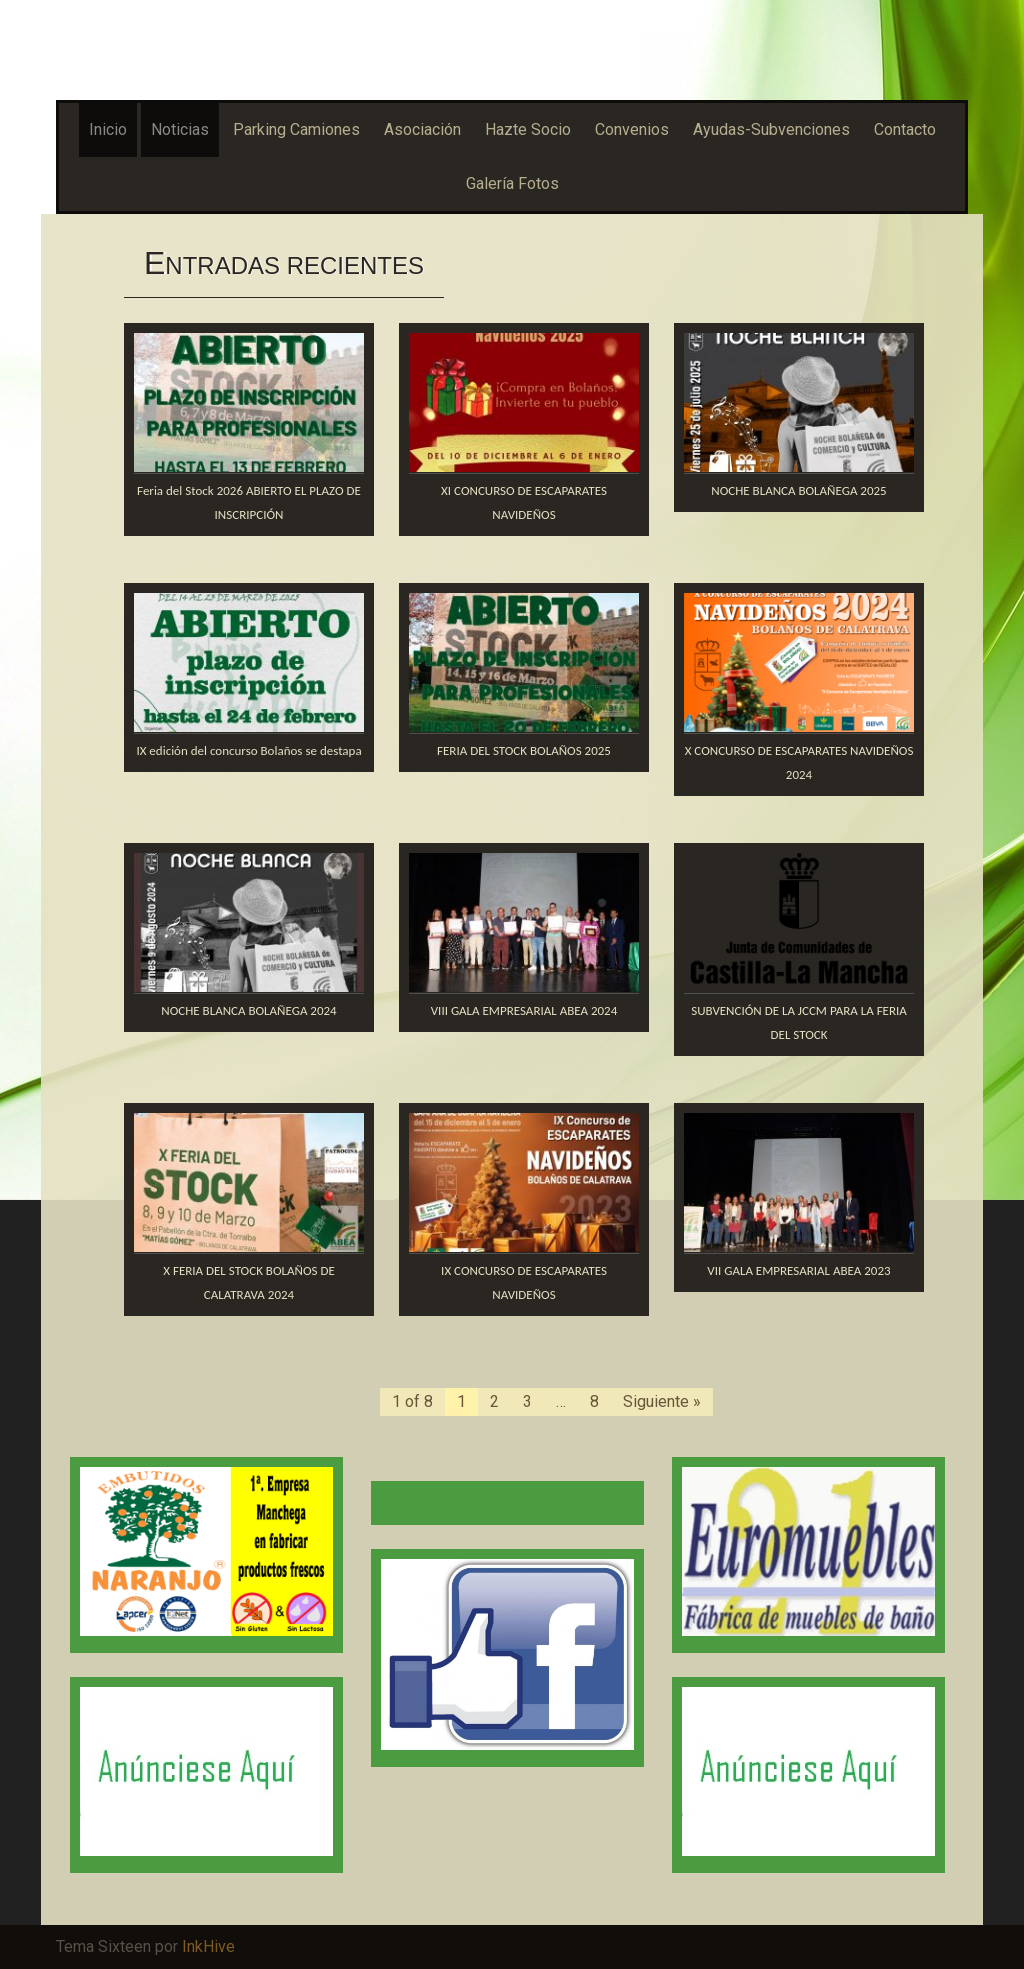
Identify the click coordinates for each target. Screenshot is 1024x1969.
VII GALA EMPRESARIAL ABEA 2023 (798, 1270)
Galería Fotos (512, 183)
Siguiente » (662, 1401)
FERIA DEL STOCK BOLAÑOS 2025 (524, 750)
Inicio (108, 129)
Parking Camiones (296, 129)
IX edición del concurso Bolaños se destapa (248, 750)
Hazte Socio (528, 129)
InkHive (208, 1946)
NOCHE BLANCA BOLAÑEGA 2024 (248, 1010)
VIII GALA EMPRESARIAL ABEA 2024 (524, 1010)
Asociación (422, 129)
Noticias (180, 129)
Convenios (632, 129)
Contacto (905, 129)
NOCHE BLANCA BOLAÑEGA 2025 (798, 490)
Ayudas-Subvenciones (771, 129)
